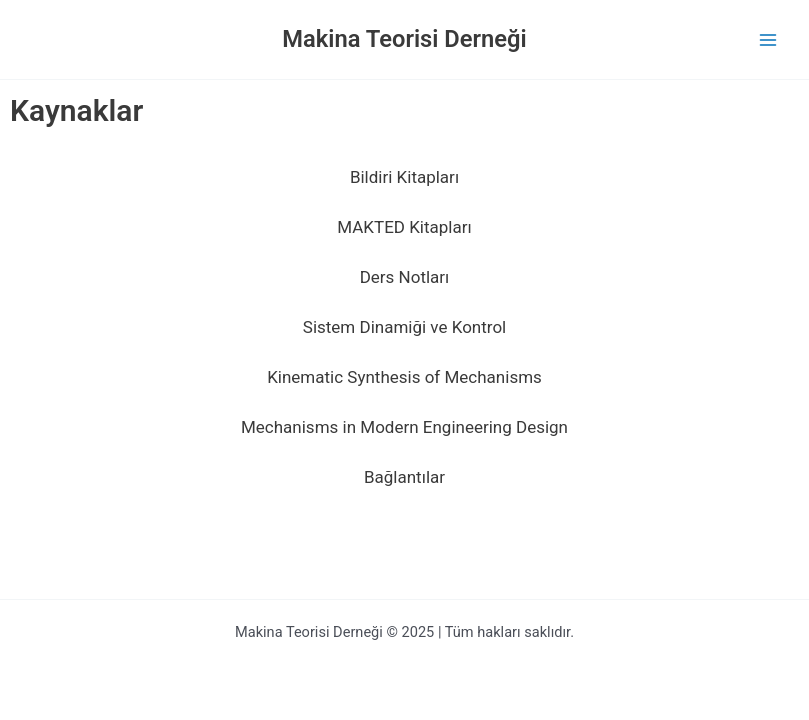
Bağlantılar (404, 477)
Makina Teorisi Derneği (404, 39)
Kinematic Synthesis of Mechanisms (404, 377)
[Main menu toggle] (768, 40)
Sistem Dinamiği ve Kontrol (404, 327)
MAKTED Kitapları (404, 227)
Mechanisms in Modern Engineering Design (404, 427)
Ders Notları (405, 277)
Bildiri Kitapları (404, 177)
